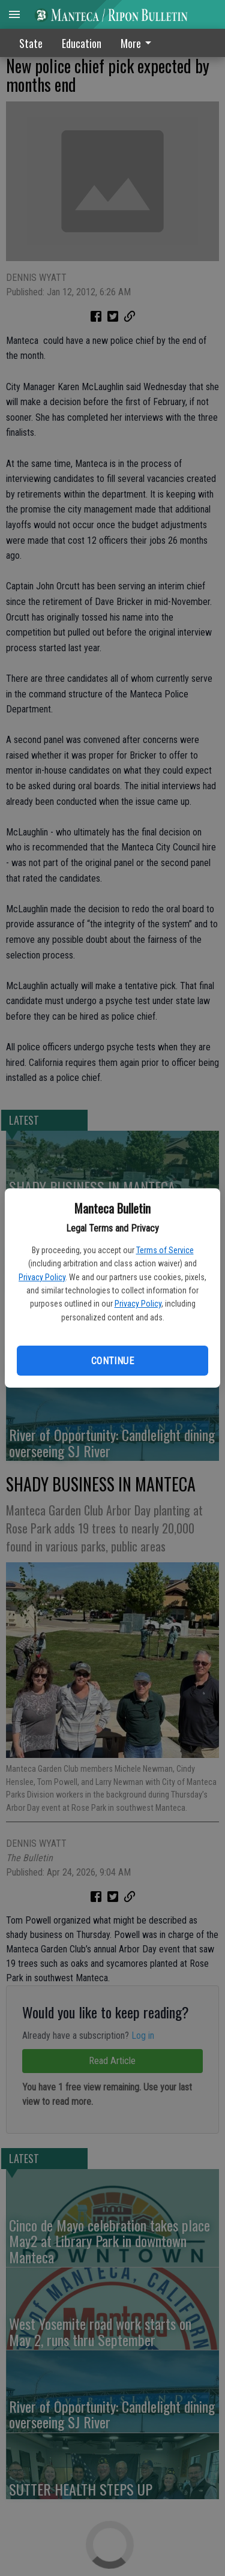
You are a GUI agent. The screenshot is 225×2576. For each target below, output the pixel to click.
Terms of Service (165, 1250)
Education (81, 43)
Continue (112, 1361)
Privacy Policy (42, 1277)
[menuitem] (139, 43)
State (31, 43)
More (138, 43)
